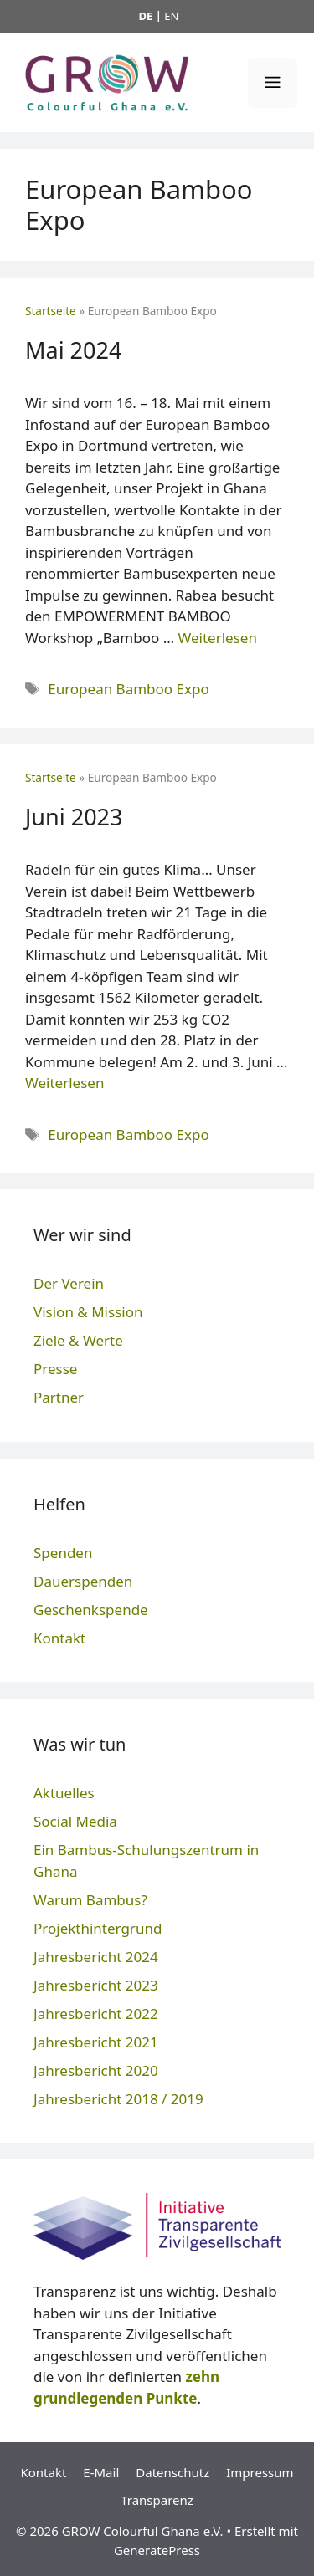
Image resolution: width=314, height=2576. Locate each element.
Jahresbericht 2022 (95, 2013)
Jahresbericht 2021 (95, 2042)
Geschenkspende (90, 1609)
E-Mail (101, 2472)
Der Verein (68, 1283)
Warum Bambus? (90, 1899)
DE (146, 15)
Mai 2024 (73, 350)
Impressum (259, 2472)
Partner (58, 1397)
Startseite (50, 311)
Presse (55, 1368)
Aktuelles (64, 1792)
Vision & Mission (87, 1311)
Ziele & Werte (78, 1340)
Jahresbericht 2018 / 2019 (118, 2098)
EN (171, 15)
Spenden (62, 1552)
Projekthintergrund (97, 1928)
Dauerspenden (82, 1581)
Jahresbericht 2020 (95, 2070)
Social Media (75, 1821)
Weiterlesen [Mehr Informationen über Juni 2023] (64, 1082)
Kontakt (59, 1638)
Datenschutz (172, 2472)
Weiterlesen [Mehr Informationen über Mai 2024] (217, 637)
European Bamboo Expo (128, 688)
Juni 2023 (74, 816)
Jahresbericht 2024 (95, 1956)
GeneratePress (157, 2550)
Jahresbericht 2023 (95, 1985)
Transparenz (157, 2500)
